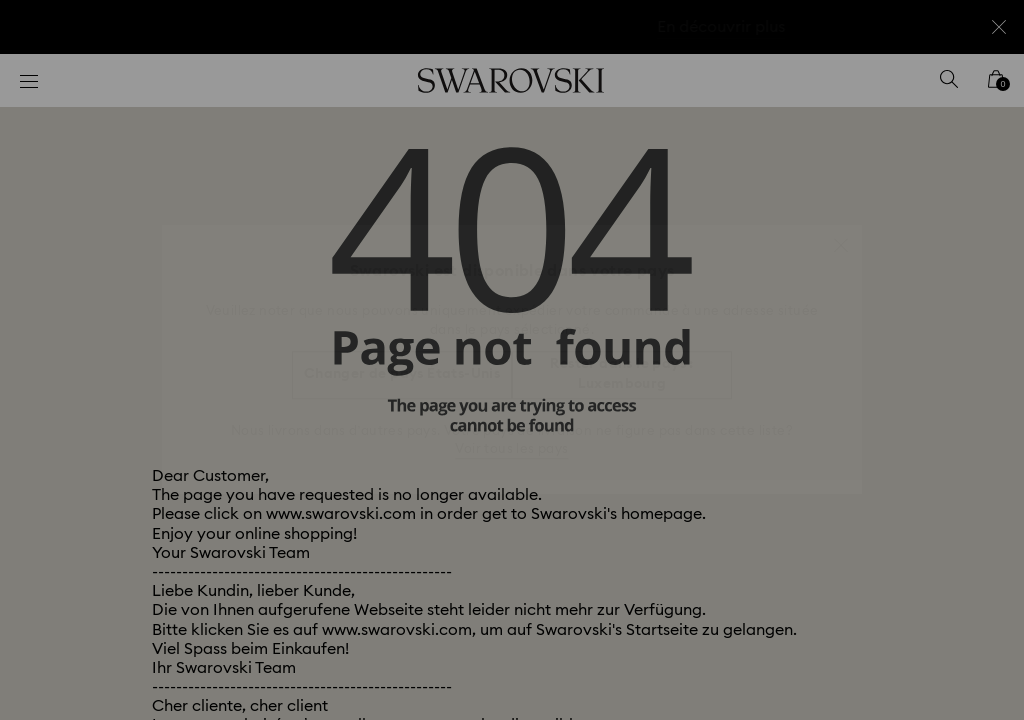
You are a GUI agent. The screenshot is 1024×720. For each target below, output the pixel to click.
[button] (841, 235)
